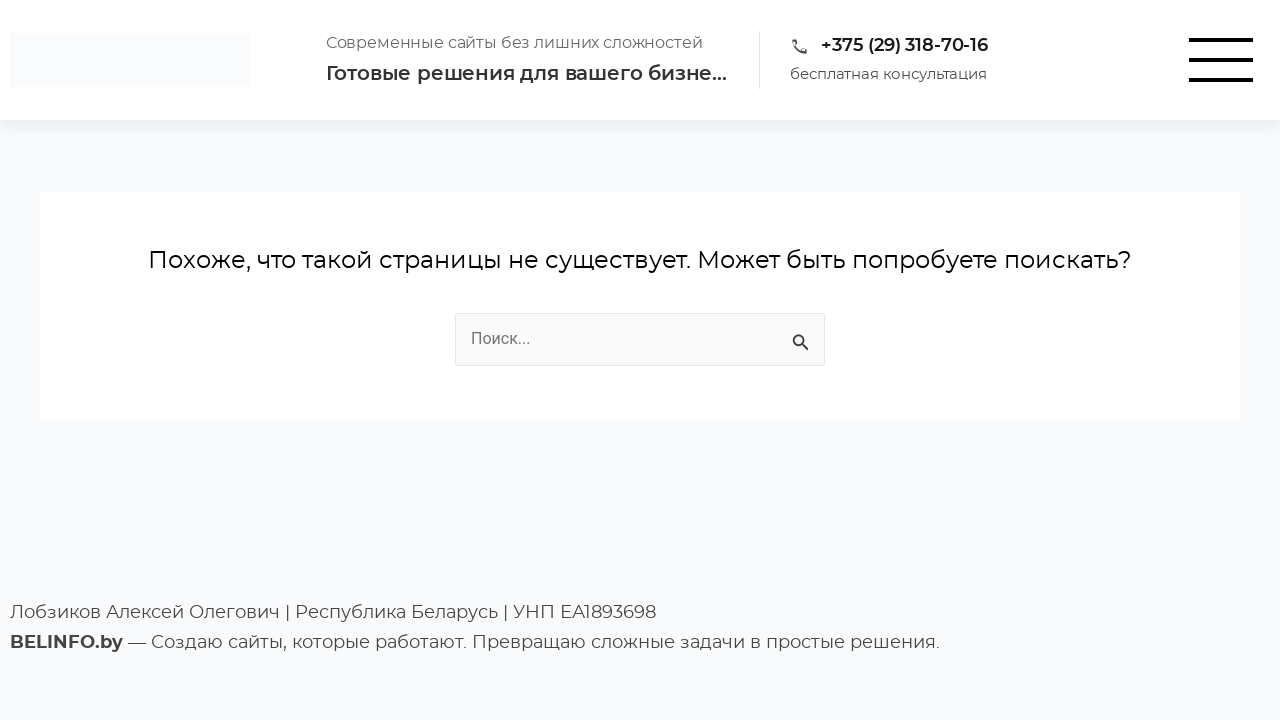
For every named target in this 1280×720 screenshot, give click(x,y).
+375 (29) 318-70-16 (904, 46)
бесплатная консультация (888, 74)
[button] (1220, 60)
